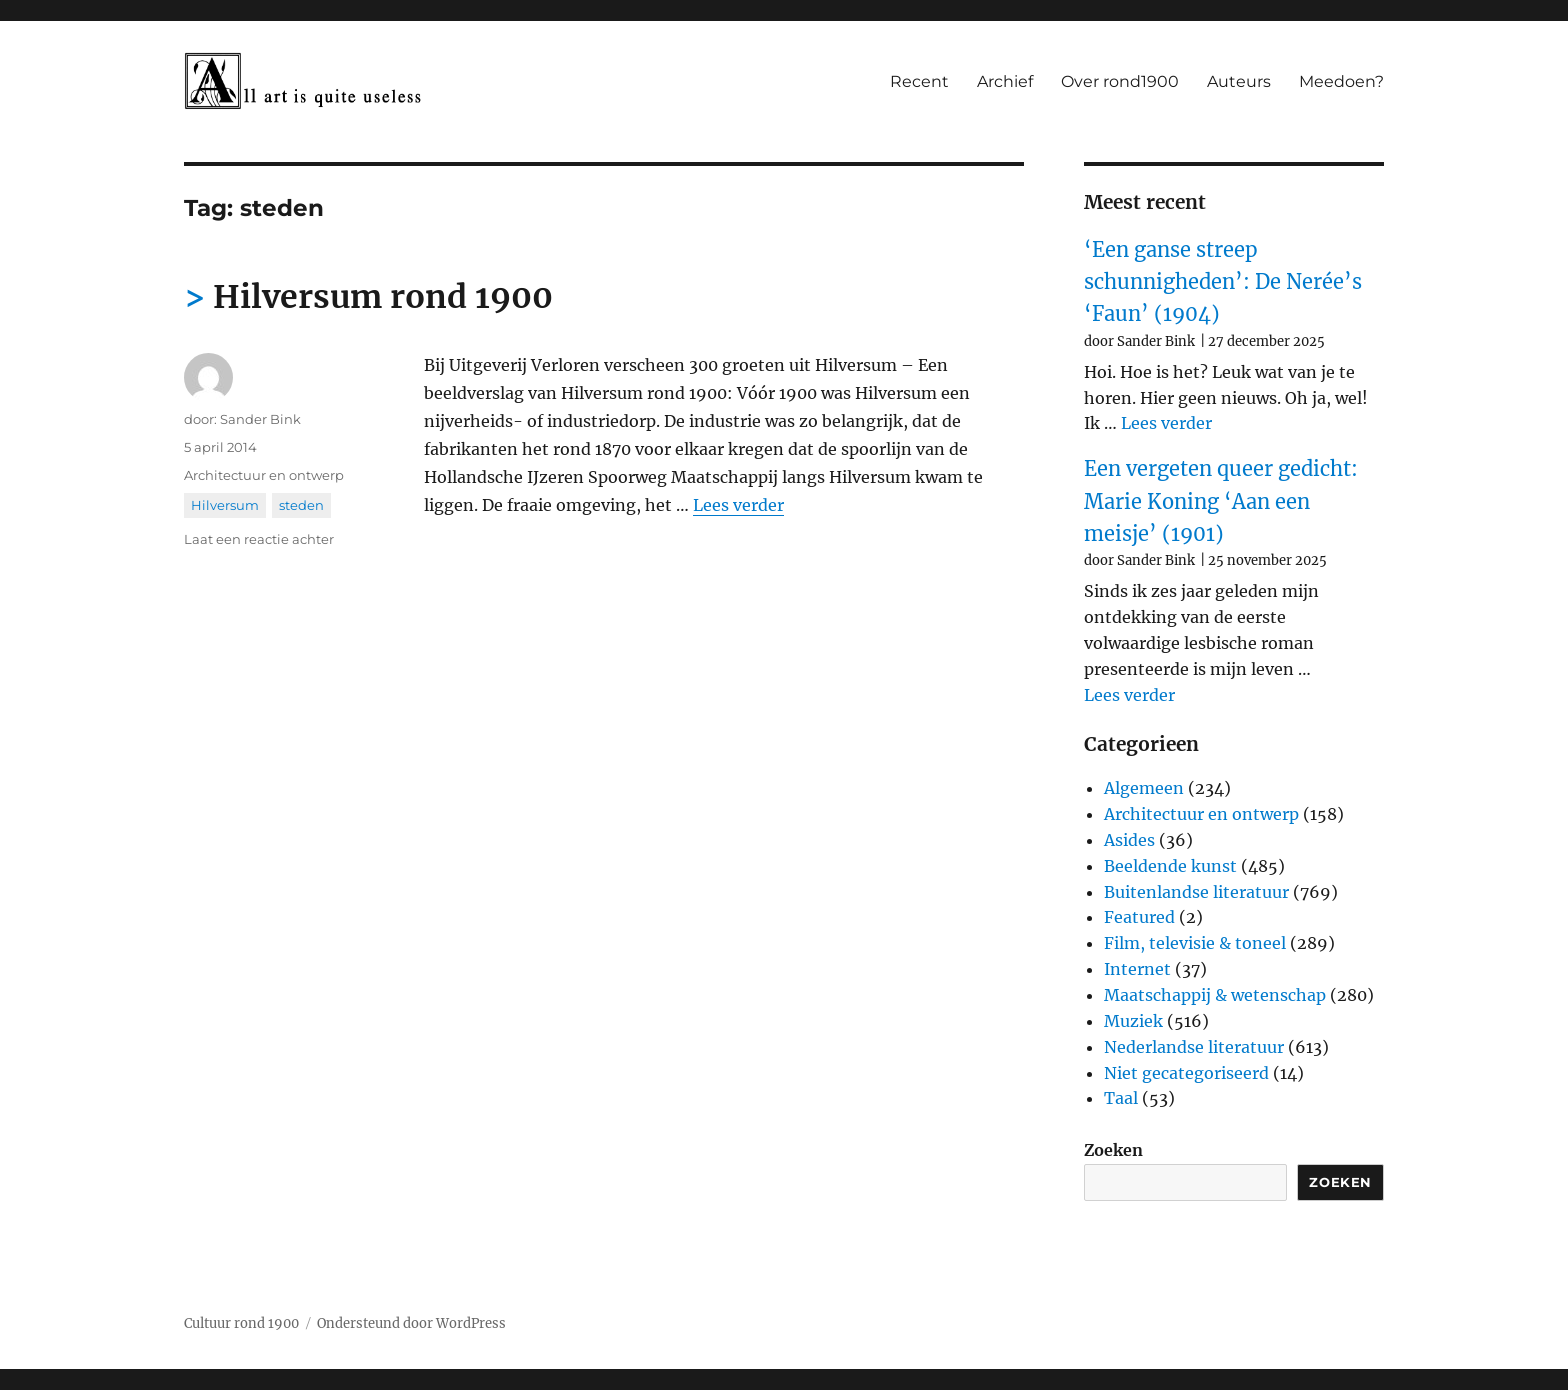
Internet (1137, 969)
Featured (1139, 917)
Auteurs (1239, 81)
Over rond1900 (1120, 81)
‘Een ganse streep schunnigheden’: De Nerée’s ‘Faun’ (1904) (1223, 282)
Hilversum (225, 505)
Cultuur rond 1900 (241, 1323)
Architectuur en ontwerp (264, 475)
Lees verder (738, 505)
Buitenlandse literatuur (1196, 892)
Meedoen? (1341, 81)
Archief (1005, 81)
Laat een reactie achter (259, 539)
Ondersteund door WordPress (411, 1323)
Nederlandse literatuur (1194, 1047)
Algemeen (1144, 788)
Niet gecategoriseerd (1186, 1073)
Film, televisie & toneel (1195, 943)
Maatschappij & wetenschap (1215, 995)
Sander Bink (260, 419)
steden (301, 505)
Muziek (1133, 1021)
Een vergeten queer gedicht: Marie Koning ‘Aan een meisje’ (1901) (1221, 501)
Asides (1129, 840)
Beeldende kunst (1170, 866)
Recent (919, 81)
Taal (1121, 1098)
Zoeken (1113, 1150)
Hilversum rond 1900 (383, 297)
